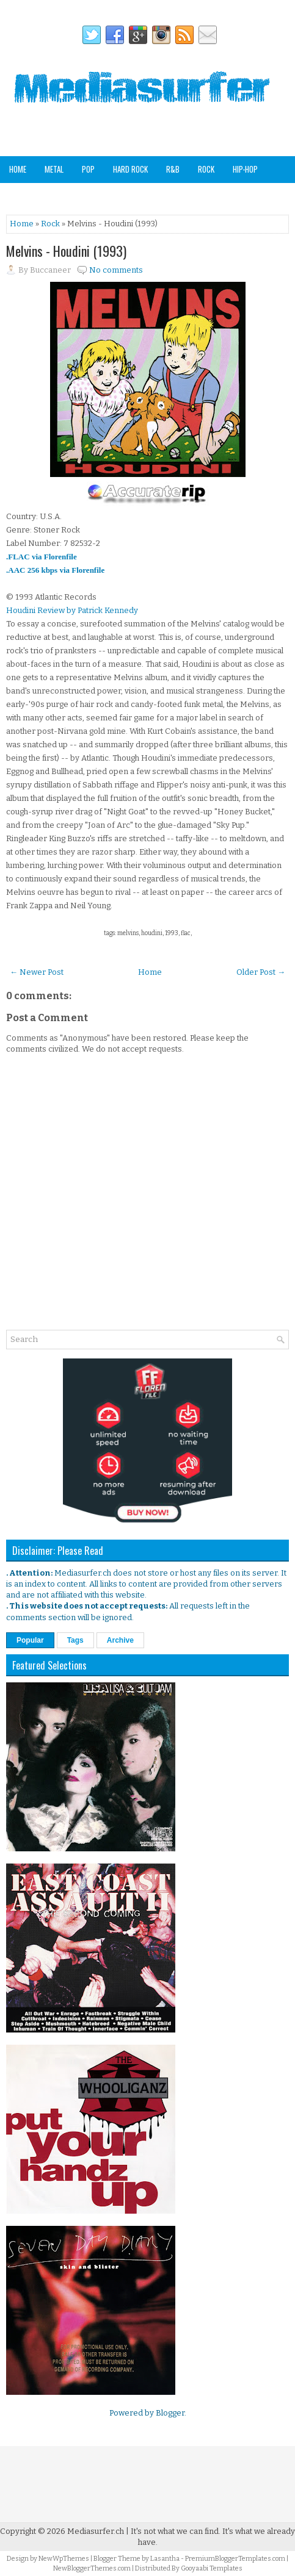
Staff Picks (251, 195)
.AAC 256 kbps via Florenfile (55, 570)
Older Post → (260, 972)
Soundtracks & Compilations (59, 195)
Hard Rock (130, 169)
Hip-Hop (245, 169)
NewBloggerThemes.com (92, 2568)
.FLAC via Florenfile (41, 556)
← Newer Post (37, 972)
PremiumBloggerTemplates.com (235, 2559)
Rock (206, 169)
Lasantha (165, 2559)
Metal (54, 169)
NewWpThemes (63, 2559)
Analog (202, 195)
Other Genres (149, 195)
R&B (173, 169)
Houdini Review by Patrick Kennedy (72, 610)
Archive (120, 1640)
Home (17, 169)
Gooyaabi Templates (211, 2568)
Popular (30, 1640)
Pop (88, 169)
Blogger (170, 2412)
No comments (116, 269)
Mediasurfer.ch (95, 2531)
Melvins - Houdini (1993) (66, 251)
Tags (75, 1640)
